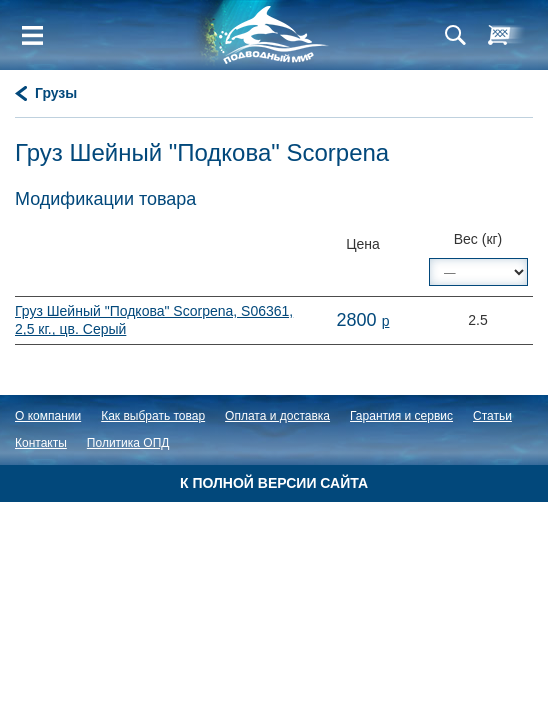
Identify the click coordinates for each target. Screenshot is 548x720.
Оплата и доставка (277, 416)
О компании (48, 416)
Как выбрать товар (153, 416)
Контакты (41, 443)
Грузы (56, 93)
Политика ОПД (128, 443)
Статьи (492, 416)
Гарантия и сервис (401, 416)
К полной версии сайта (274, 483)
